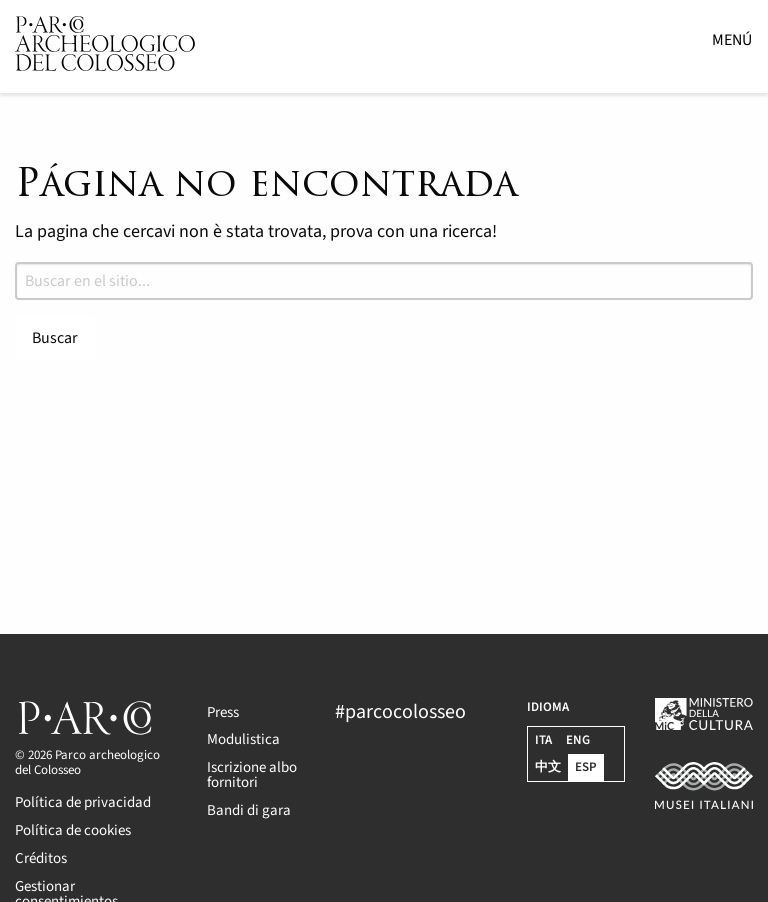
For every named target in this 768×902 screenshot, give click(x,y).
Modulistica (243, 739)
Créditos (41, 858)
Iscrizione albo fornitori (252, 775)
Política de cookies (73, 830)
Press (223, 712)
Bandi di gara (249, 810)
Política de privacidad (83, 802)
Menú (732, 40)
